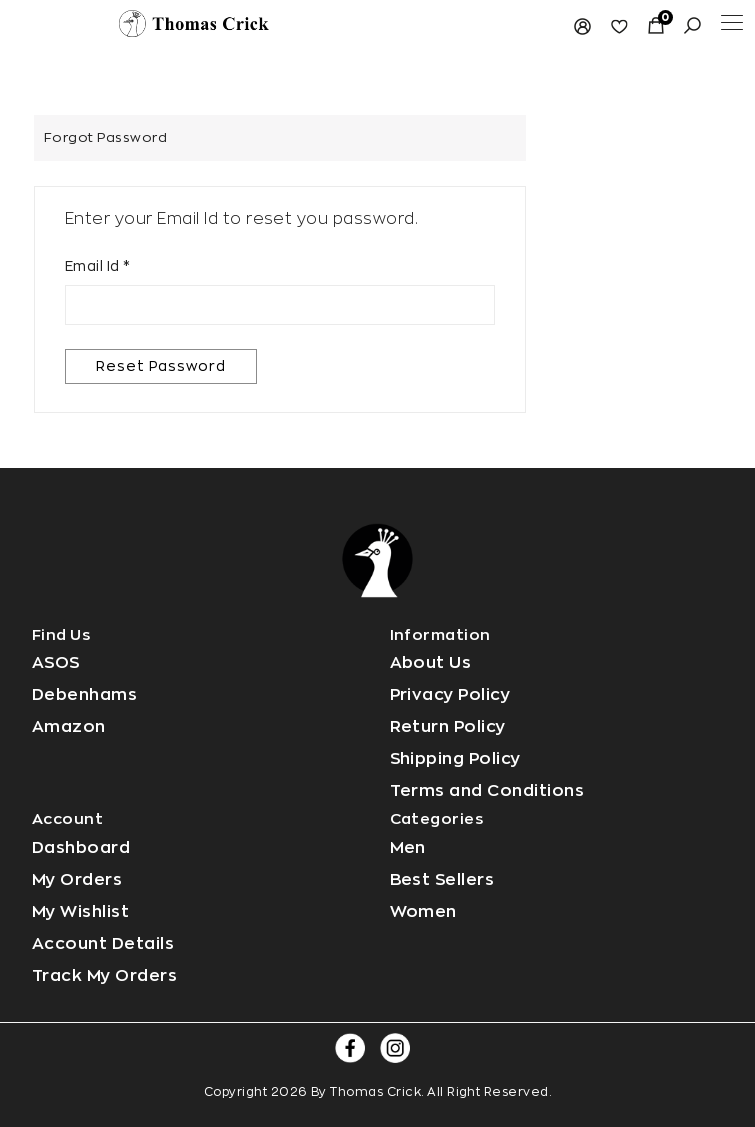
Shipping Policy (455, 759)
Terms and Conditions (487, 791)
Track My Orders (104, 976)
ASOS (56, 663)
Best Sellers (442, 880)
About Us (431, 663)
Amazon (69, 727)
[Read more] (194, 22)
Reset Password (161, 366)
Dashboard (81, 848)
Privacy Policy (450, 695)
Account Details (103, 944)
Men (408, 848)
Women (423, 912)
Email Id (97, 266)
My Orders (77, 880)
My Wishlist (80, 912)
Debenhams (84, 695)
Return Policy (448, 727)
